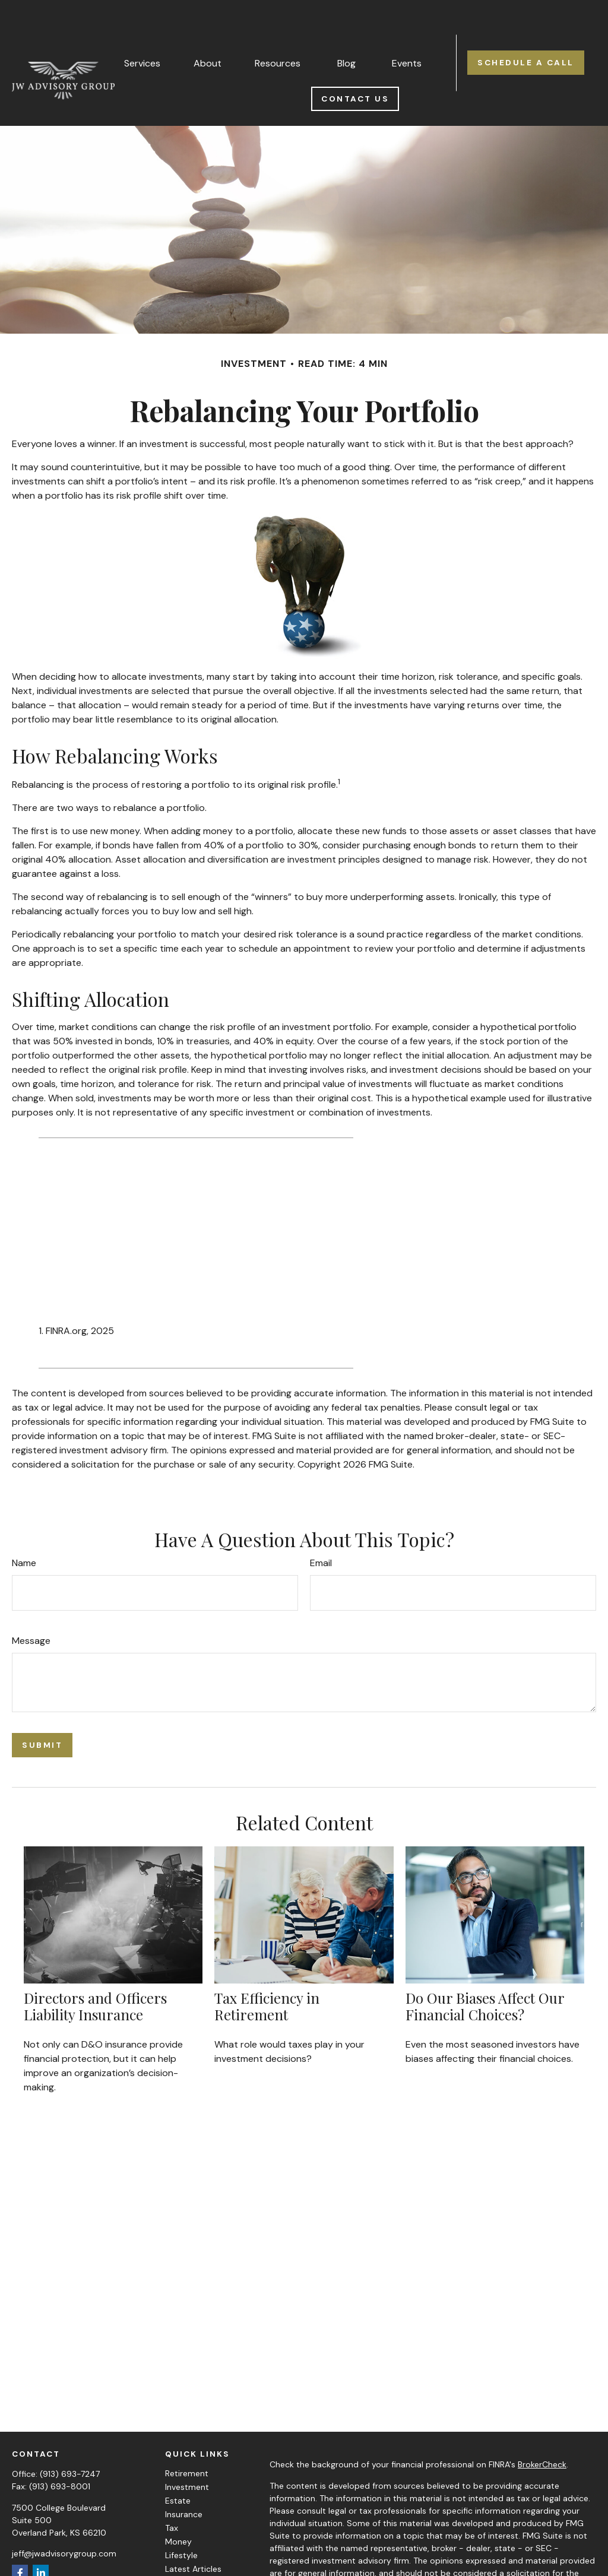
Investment (187, 2452)
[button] (142, 26)
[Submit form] (42, 1710)
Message (31, 1605)
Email (321, 1528)
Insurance (183, 2479)
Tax (171, 2493)
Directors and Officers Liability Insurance (95, 1971)
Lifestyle (181, 2520)
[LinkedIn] (41, 2538)
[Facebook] (20, 2538)
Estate (178, 2465)
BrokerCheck (542, 2429)
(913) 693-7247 (70, 2439)
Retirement (186, 2438)
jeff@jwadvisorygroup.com (64, 2518)
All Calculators (193, 2561)
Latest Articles (193, 2534)
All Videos (184, 2547)
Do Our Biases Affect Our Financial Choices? (485, 1971)
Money (178, 2506)
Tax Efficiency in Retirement (266, 1971)
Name (24, 1528)
